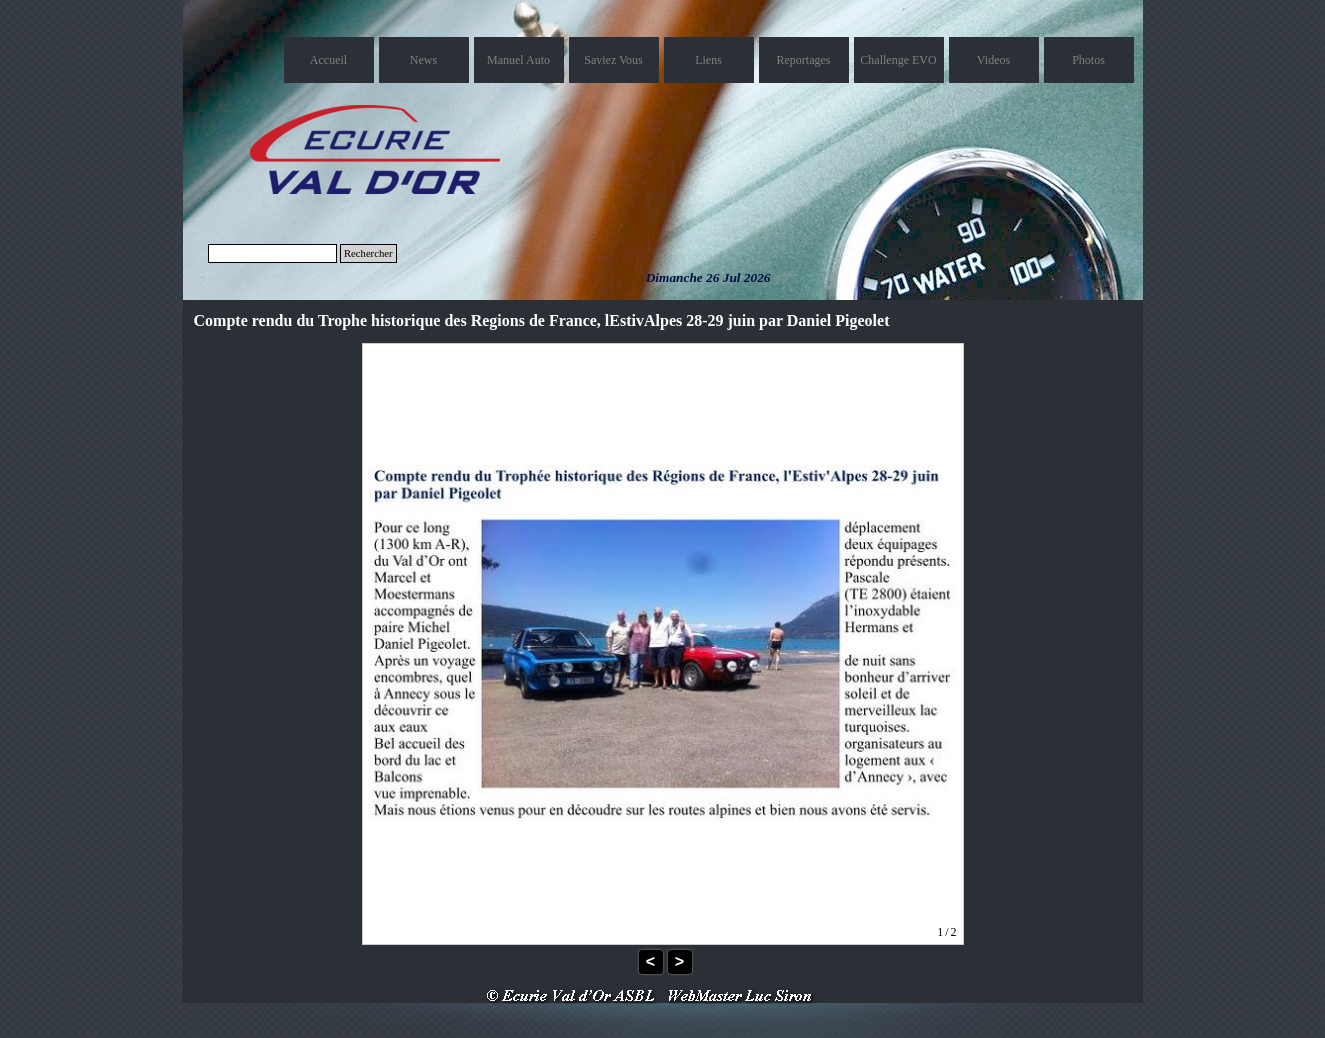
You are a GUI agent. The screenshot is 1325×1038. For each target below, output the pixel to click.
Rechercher (368, 253)
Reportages (804, 60)
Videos (993, 60)
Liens (708, 60)
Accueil (328, 60)
